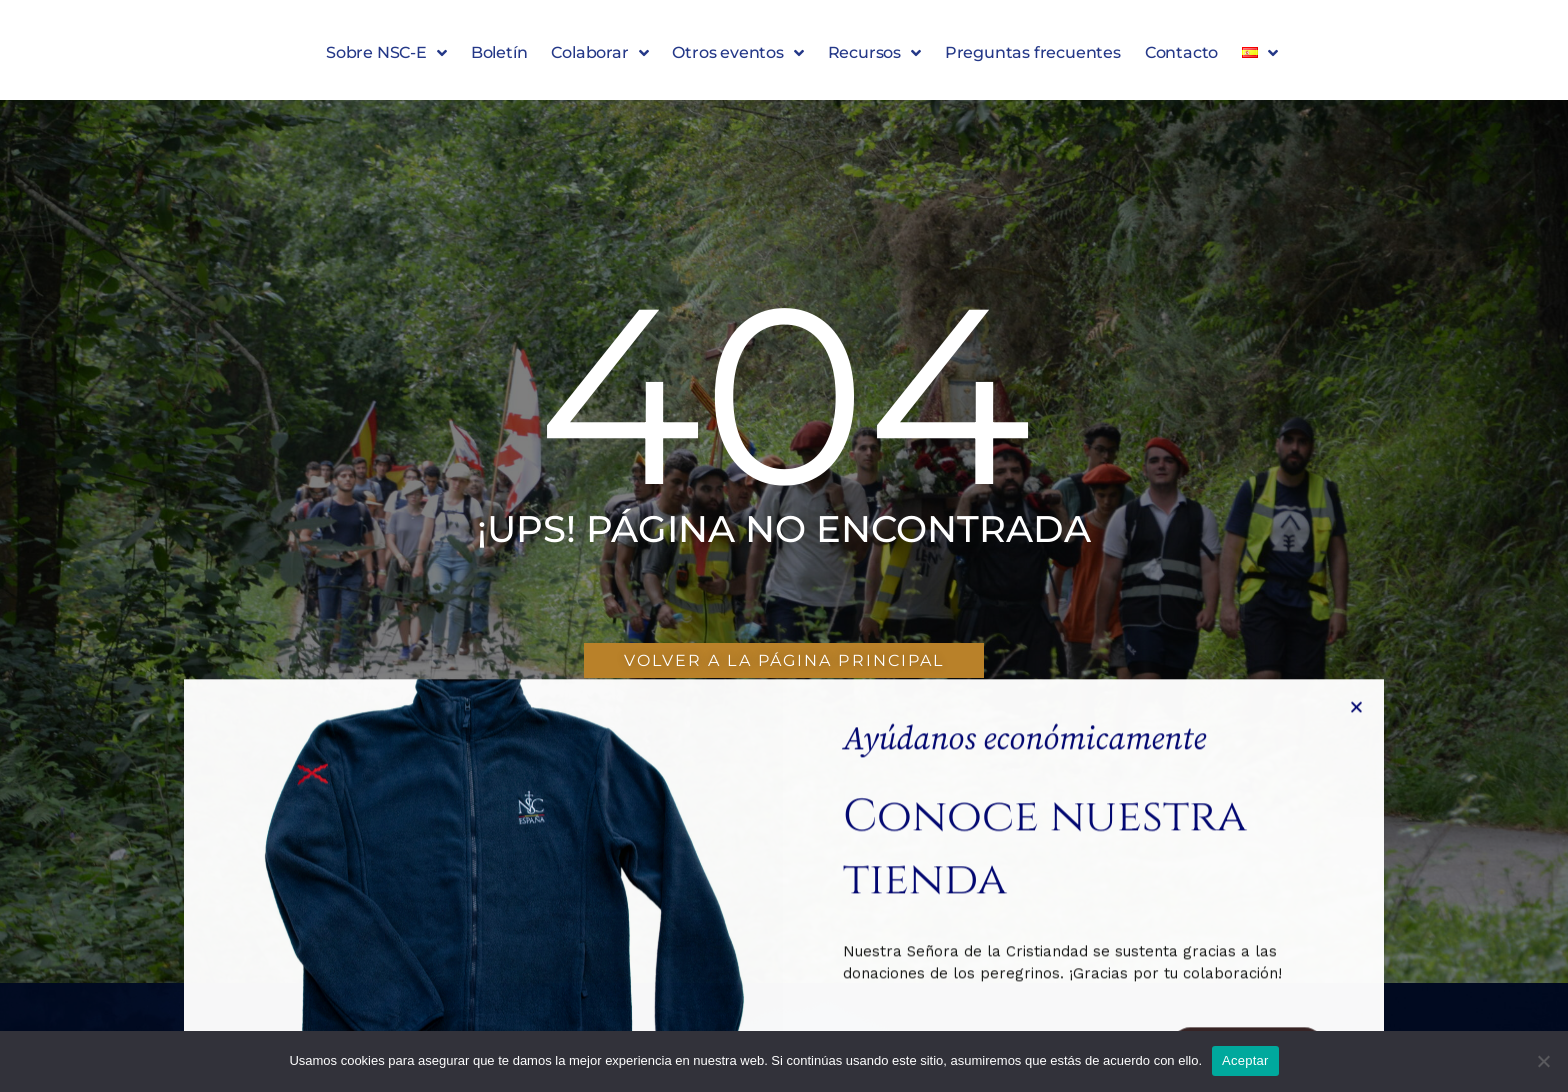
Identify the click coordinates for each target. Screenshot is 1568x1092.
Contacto (1181, 57)
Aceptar (1245, 1060)
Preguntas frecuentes (1033, 57)
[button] (1356, 947)
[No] (1543, 1061)
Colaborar (599, 58)
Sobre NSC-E (386, 58)
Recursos (874, 58)
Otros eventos (737, 58)
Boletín (499, 57)
